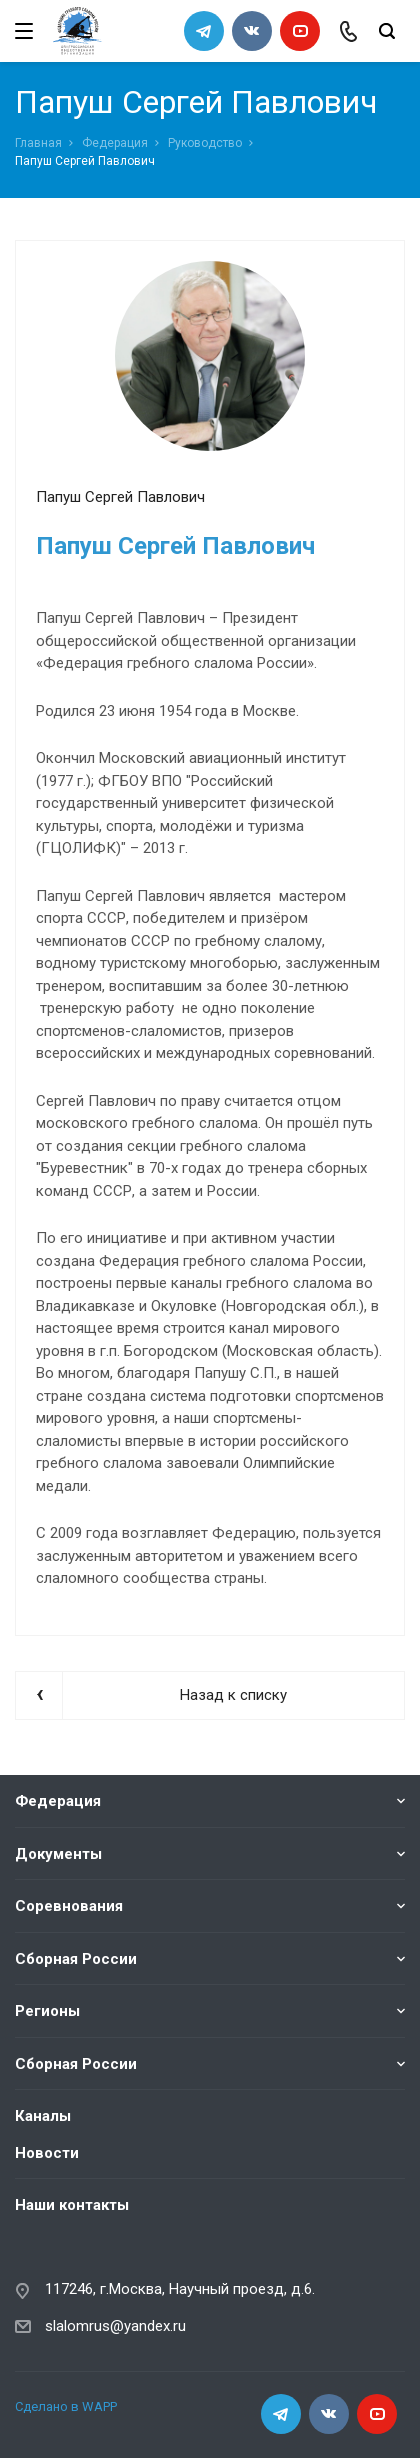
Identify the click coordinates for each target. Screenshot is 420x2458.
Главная (38, 143)
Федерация (115, 143)
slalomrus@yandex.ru (115, 2325)
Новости (47, 2152)
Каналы (43, 2116)
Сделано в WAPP (66, 2406)
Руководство (205, 143)
